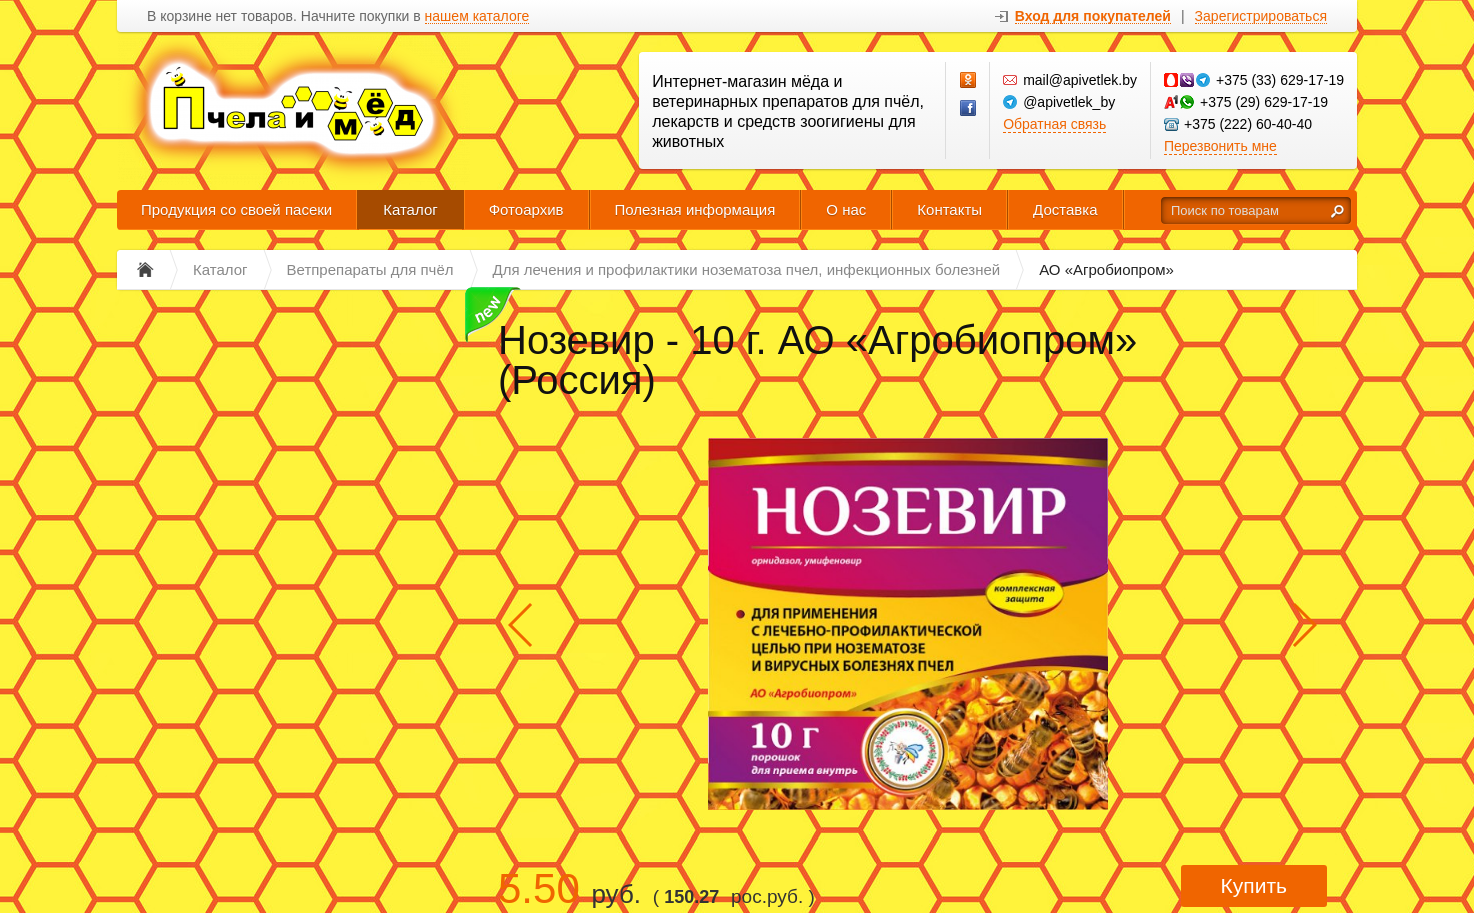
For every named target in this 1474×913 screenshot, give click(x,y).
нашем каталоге (477, 16)
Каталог (410, 209)
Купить (1254, 885)
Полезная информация (695, 209)
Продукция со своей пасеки (236, 209)
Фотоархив (526, 209)
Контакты (949, 209)
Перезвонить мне (1220, 146)
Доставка (1065, 209)
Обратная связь (1054, 124)
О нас (846, 209)
